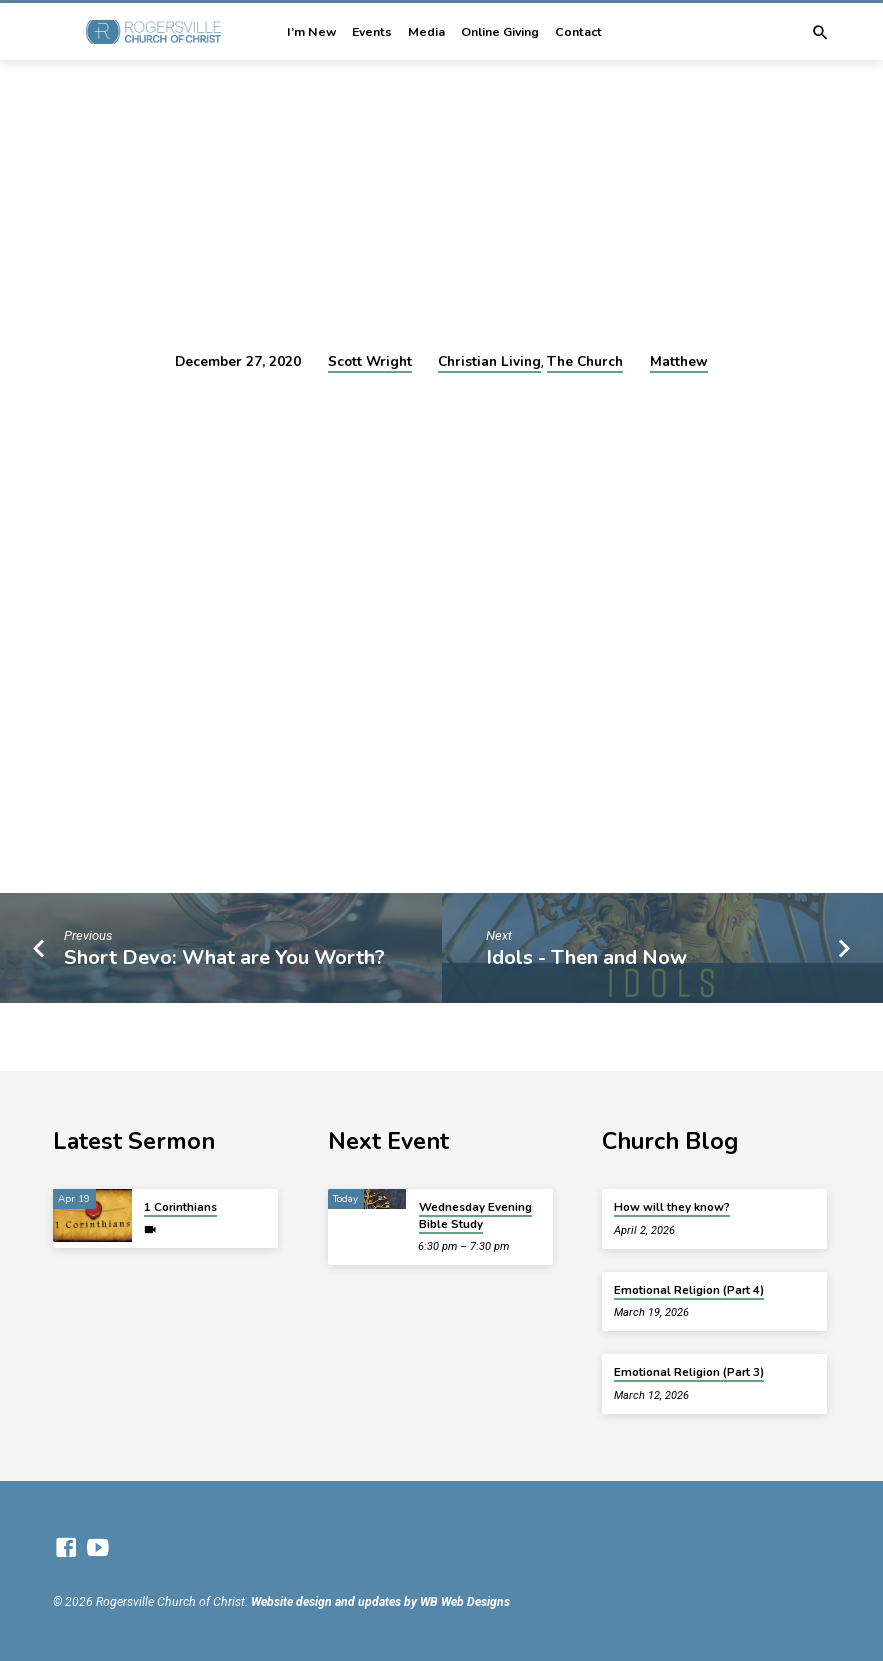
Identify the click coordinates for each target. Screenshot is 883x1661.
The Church (585, 361)
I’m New (311, 32)
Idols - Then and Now (586, 957)
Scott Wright (370, 361)
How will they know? (672, 1207)
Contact (578, 32)
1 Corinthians (180, 1207)
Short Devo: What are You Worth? (224, 957)
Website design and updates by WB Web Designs (380, 1602)
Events (372, 32)
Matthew (679, 361)
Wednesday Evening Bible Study (475, 1215)
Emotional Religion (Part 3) (689, 1372)
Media (426, 32)
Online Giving (500, 32)
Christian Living (489, 361)
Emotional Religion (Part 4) (689, 1290)
